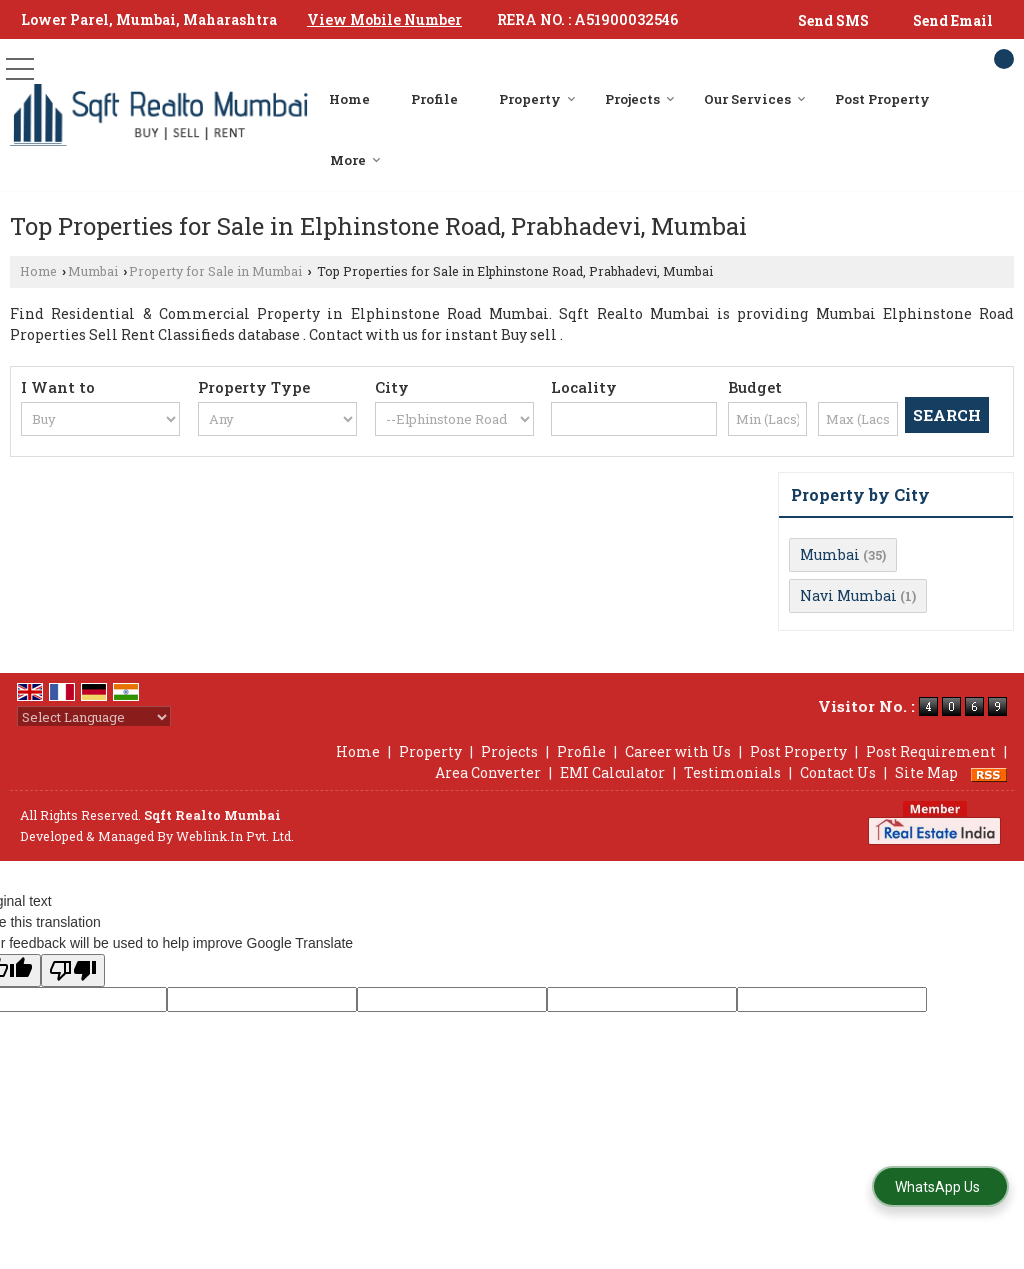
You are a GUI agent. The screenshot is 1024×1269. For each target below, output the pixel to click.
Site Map (926, 772)
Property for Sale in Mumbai (215, 271)
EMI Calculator (612, 772)
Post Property (882, 99)
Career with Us (678, 751)
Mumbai (93, 271)
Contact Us (838, 772)
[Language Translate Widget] (94, 717)
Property (537, 99)
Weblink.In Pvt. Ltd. (235, 836)
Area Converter (488, 772)
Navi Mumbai (848, 595)
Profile (434, 99)
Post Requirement (931, 751)
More (355, 160)
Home (349, 99)
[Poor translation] (73, 970)
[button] (384, 19)
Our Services (755, 99)
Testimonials (732, 772)
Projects (640, 99)
